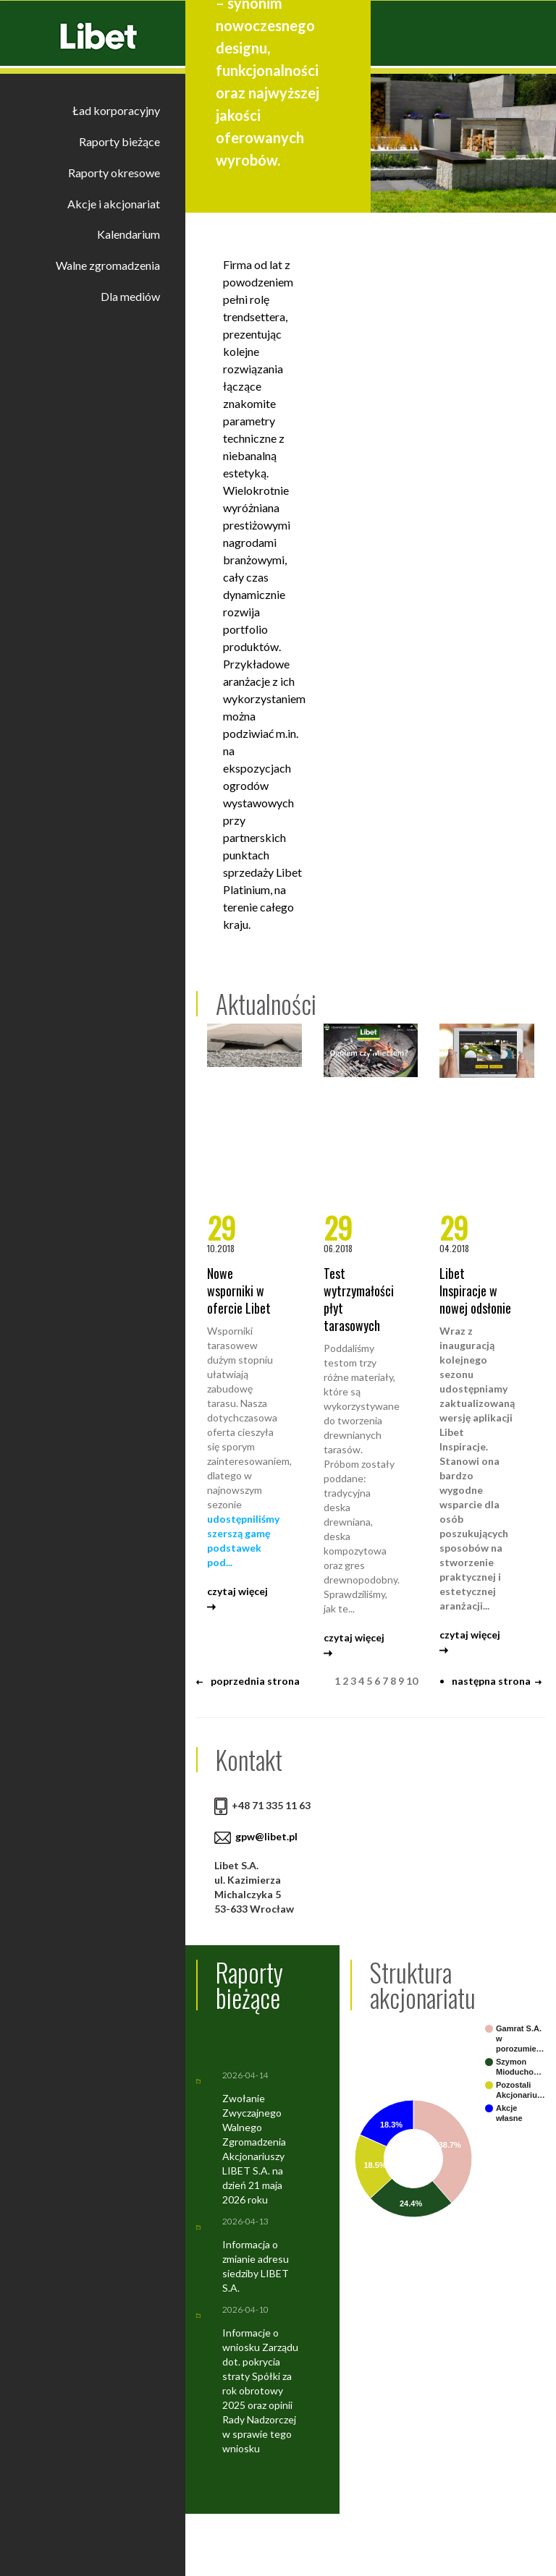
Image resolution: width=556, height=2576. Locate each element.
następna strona (497, 1681)
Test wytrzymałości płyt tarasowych (359, 1299)
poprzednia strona (248, 1681)
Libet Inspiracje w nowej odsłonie (475, 1290)
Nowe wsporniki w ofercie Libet (239, 1290)
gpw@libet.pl (266, 1836)
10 (412, 1681)
